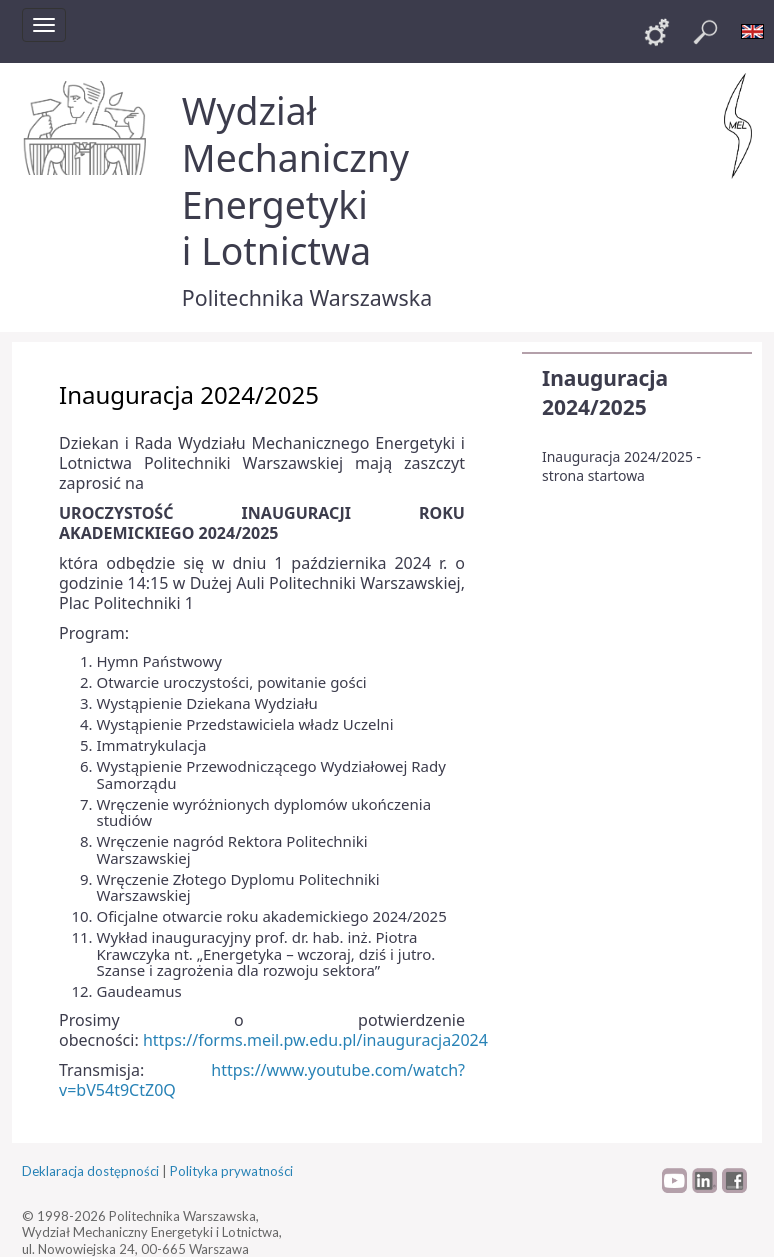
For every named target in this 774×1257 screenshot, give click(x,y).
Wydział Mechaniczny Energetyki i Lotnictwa (295, 180)
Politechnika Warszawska (307, 297)
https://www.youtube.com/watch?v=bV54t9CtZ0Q (262, 1080)
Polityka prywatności (231, 1171)
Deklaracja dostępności (90, 1171)
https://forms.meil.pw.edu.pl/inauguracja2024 (315, 1040)
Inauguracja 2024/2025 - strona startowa (621, 466)
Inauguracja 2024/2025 (605, 392)
